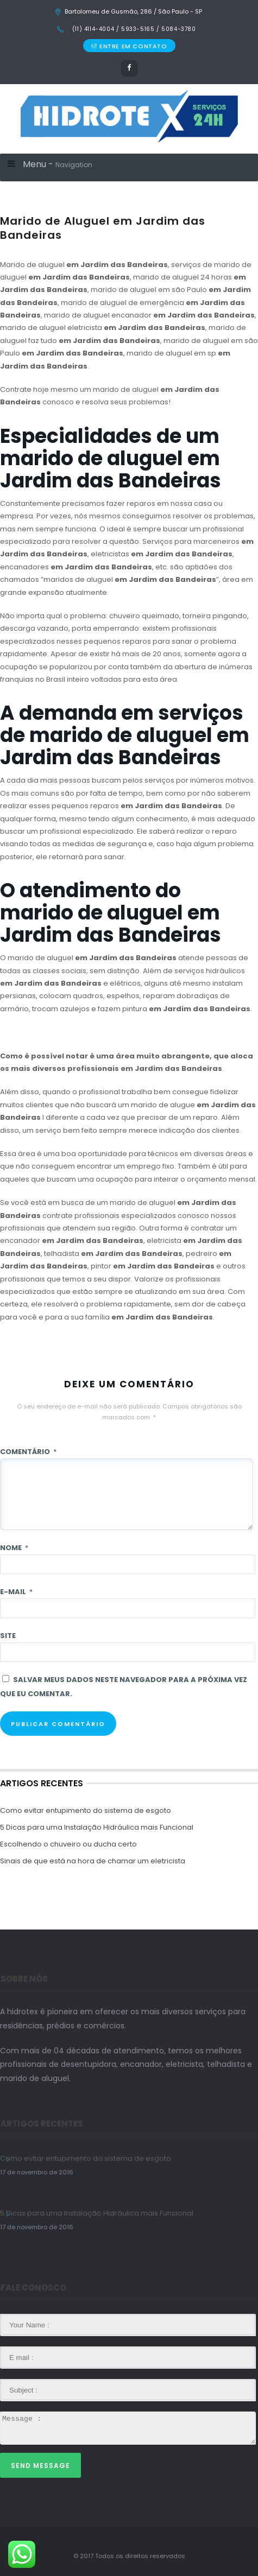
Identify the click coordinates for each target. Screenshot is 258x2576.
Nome (14, 1548)
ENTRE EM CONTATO (129, 46)
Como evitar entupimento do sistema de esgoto (85, 1810)
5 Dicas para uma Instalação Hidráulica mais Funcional (96, 1827)
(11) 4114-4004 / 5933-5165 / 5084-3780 (133, 29)
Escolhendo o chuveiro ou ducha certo (68, 1844)
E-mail (16, 1592)
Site (8, 1635)
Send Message (40, 2465)
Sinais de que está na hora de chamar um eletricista (92, 1861)
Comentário (28, 1451)
